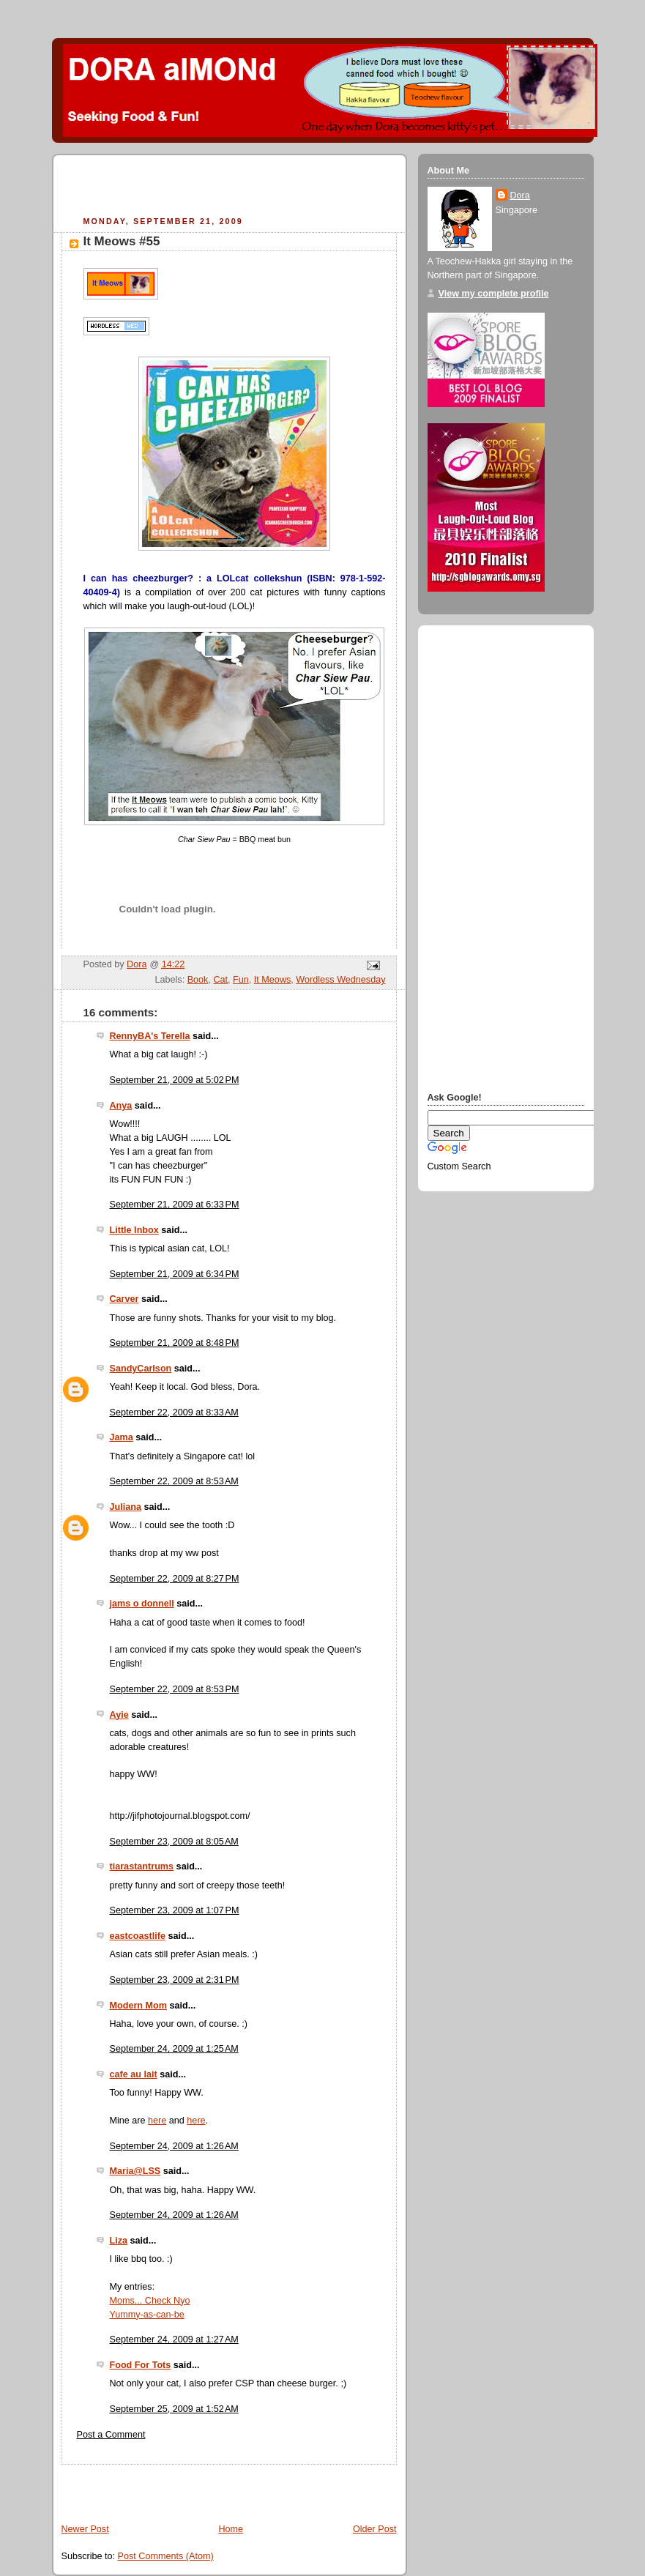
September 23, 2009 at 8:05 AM (174, 1841)
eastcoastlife (137, 1936)
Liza (119, 2241)
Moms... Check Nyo (150, 2301)
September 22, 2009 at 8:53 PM (174, 1689)
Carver (124, 1299)
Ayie (119, 1715)
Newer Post (85, 2529)
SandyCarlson (141, 1368)
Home (230, 2529)
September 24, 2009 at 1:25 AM (174, 2049)
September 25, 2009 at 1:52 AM (174, 2409)
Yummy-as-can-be (147, 2314)
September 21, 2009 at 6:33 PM (174, 1204)
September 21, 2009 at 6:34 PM (174, 1274)
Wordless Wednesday (340, 980)
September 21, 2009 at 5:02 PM (174, 1080)
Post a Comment (111, 2435)
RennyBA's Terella (150, 1036)
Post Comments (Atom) (166, 2556)
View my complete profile (494, 294)
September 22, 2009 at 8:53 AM (174, 1481)
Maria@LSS (135, 2171)
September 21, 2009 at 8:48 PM (174, 1343)
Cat (220, 980)
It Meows (272, 980)
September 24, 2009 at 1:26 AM (174, 2146)
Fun (241, 980)
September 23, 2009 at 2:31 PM (174, 1980)
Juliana (125, 1507)
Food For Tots (140, 2365)
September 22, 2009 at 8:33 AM (174, 1412)
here (157, 2120)
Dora (520, 195)
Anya (121, 1106)
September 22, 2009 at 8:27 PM (174, 1579)
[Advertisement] (232, 187)
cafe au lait (133, 2074)
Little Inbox (134, 1230)
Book (198, 980)
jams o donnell (142, 1603)
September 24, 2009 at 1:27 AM (174, 2339)
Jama (121, 1437)
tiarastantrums (142, 1866)
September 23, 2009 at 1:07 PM (174, 1910)
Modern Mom (138, 2005)
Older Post (375, 2529)
